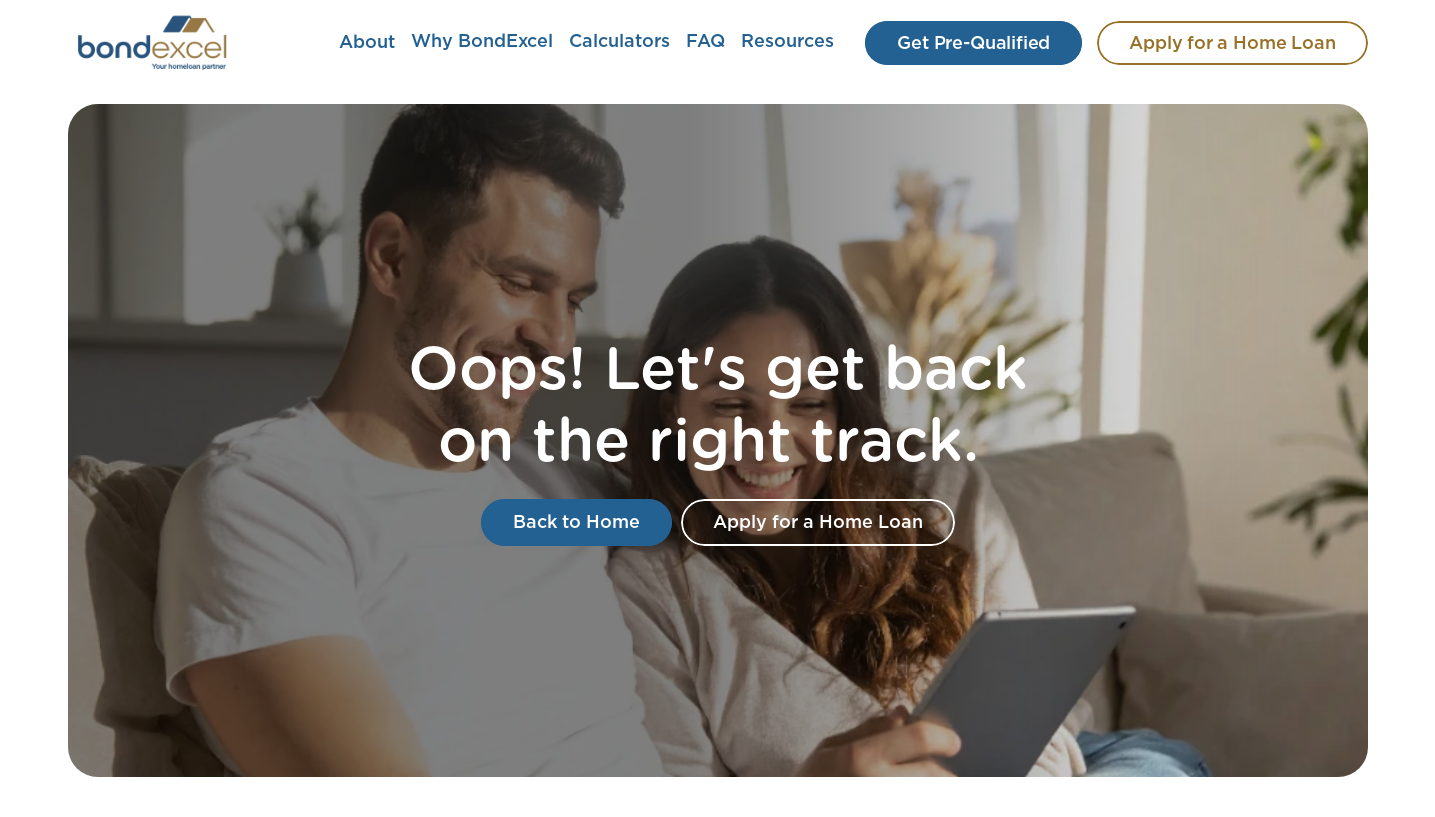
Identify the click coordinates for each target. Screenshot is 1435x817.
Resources (787, 42)
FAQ (705, 42)
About (367, 43)
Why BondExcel (482, 42)
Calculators (619, 42)
